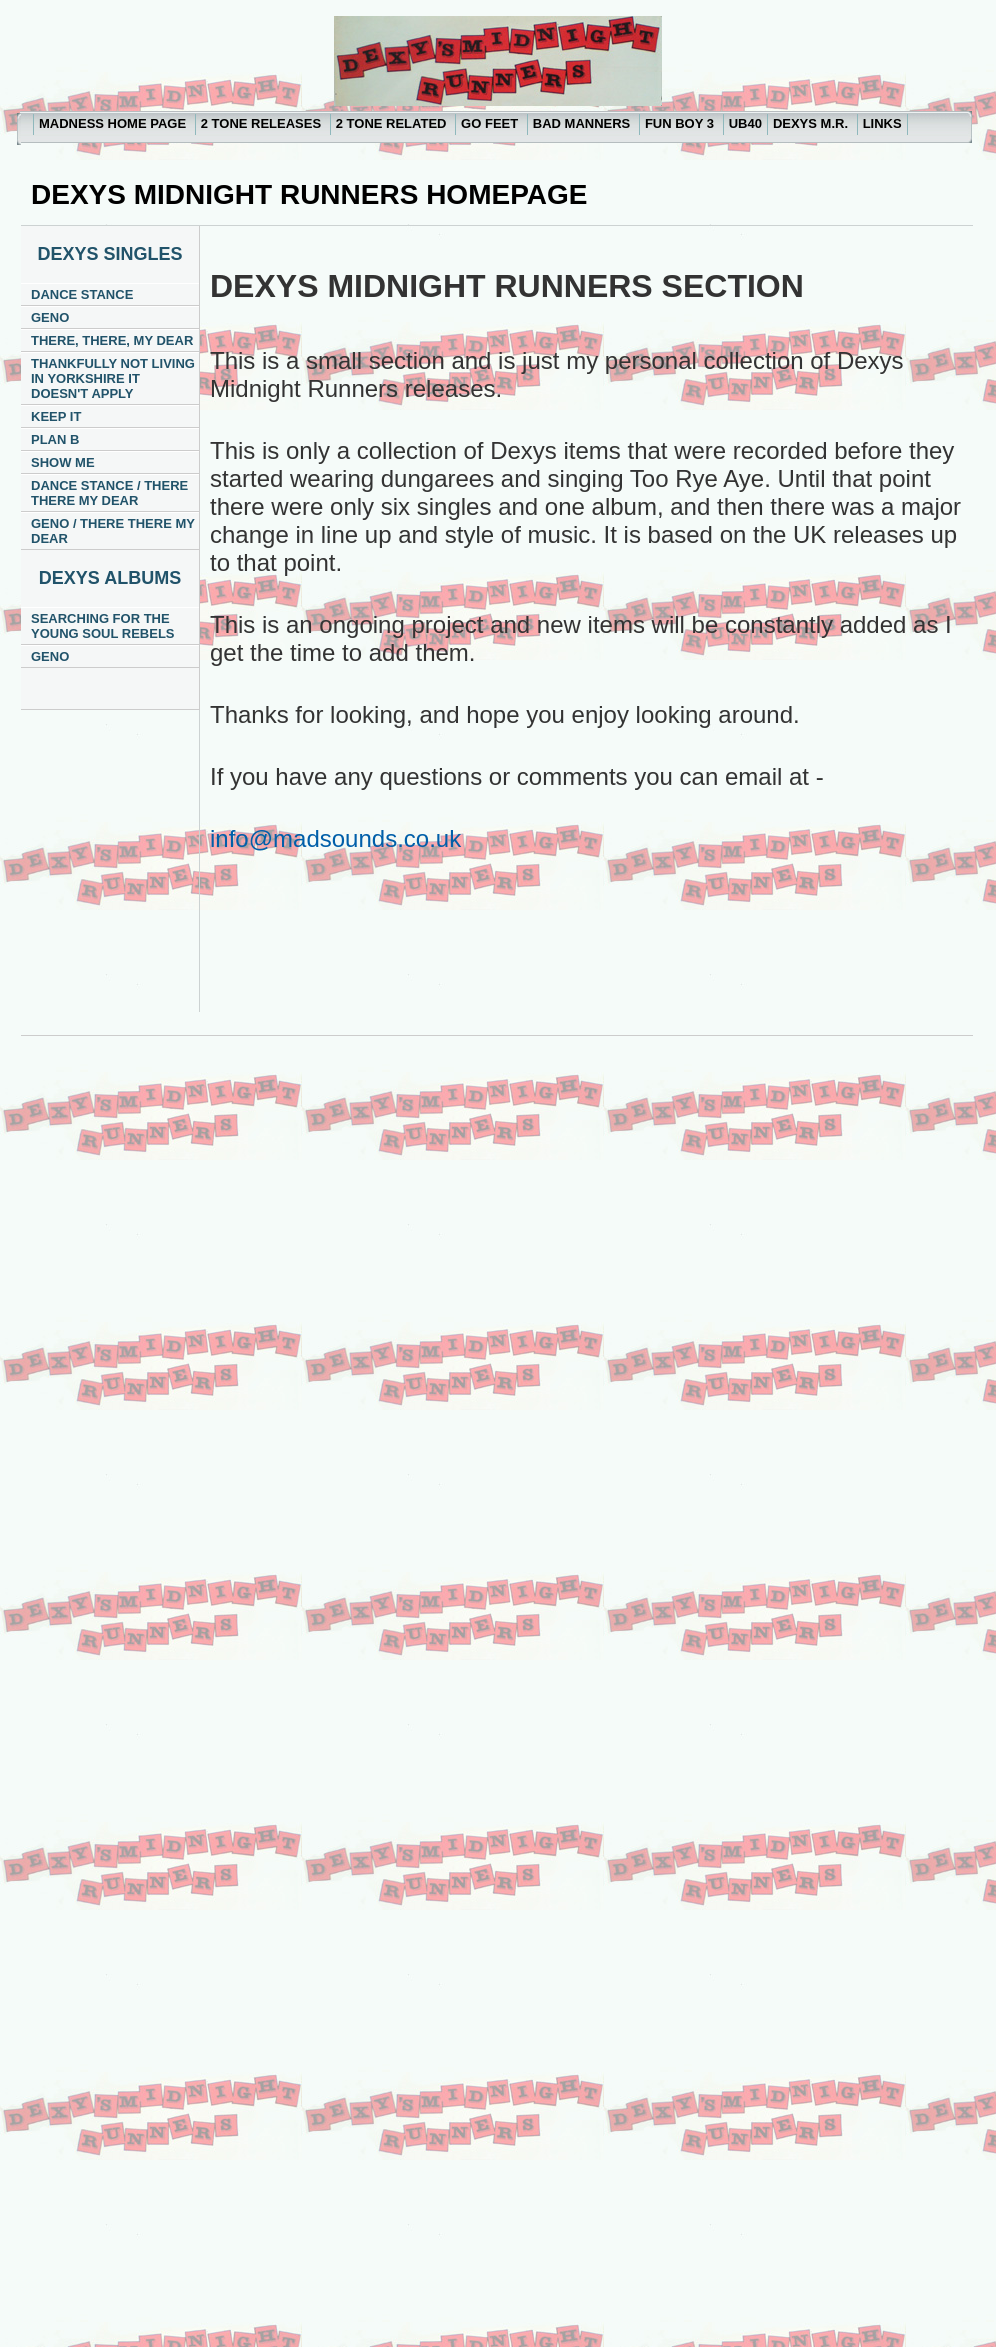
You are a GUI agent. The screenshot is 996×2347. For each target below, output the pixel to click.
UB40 (745, 123)
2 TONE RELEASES (263, 123)
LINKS (882, 123)
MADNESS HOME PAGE (114, 123)
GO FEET (491, 123)
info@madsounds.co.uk (335, 838)
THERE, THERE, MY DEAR (112, 340)
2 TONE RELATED (393, 123)
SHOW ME (63, 462)
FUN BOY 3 (681, 123)
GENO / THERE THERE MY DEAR (113, 531)
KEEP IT (56, 416)
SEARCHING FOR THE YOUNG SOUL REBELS (103, 626)
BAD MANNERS (583, 123)
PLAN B (55, 439)
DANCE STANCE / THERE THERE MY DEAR (109, 493)
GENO (50, 317)
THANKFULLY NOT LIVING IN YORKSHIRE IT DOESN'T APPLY (113, 378)
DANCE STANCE (82, 294)
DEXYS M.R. (812, 123)
